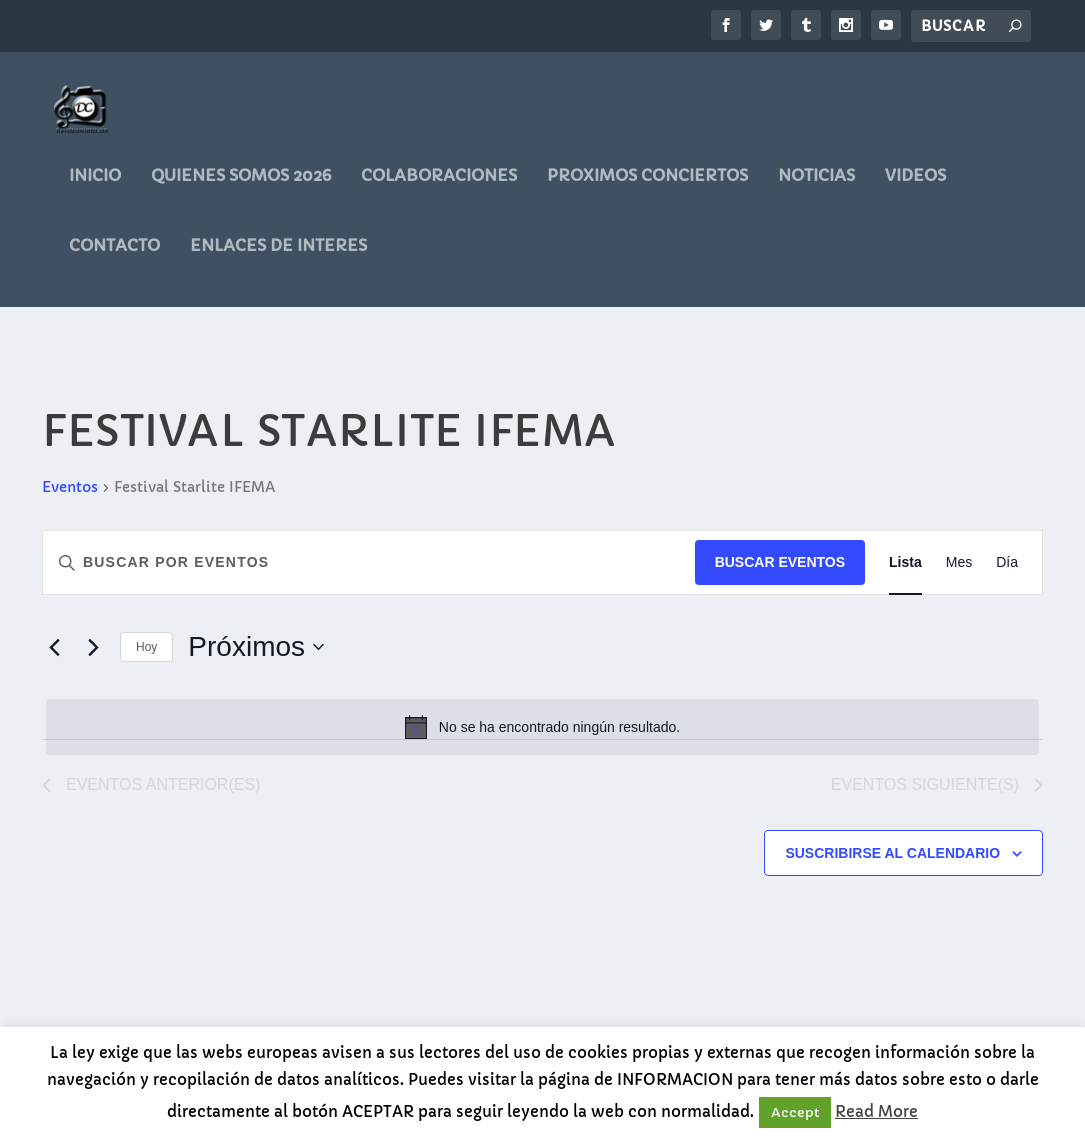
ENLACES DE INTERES (278, 255)
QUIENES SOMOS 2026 (241, 185)
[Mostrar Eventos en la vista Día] (1007, 571)
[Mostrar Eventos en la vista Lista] (905, 571)
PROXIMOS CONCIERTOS (647, 185)
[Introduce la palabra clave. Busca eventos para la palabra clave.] (369, 571)
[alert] (542, 736)
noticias (816, 185)
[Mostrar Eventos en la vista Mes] (959, 571)
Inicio (95, 185)
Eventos (70, 496)
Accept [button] (795, 1112)
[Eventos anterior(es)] (54, 656)
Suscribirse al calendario (892, 862)
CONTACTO (114, 255)
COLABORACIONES (439, 185)
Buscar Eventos (780, 571)
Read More (876, 1111)
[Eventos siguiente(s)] (93, 656)
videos (915, 185)
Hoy (146, 656)
